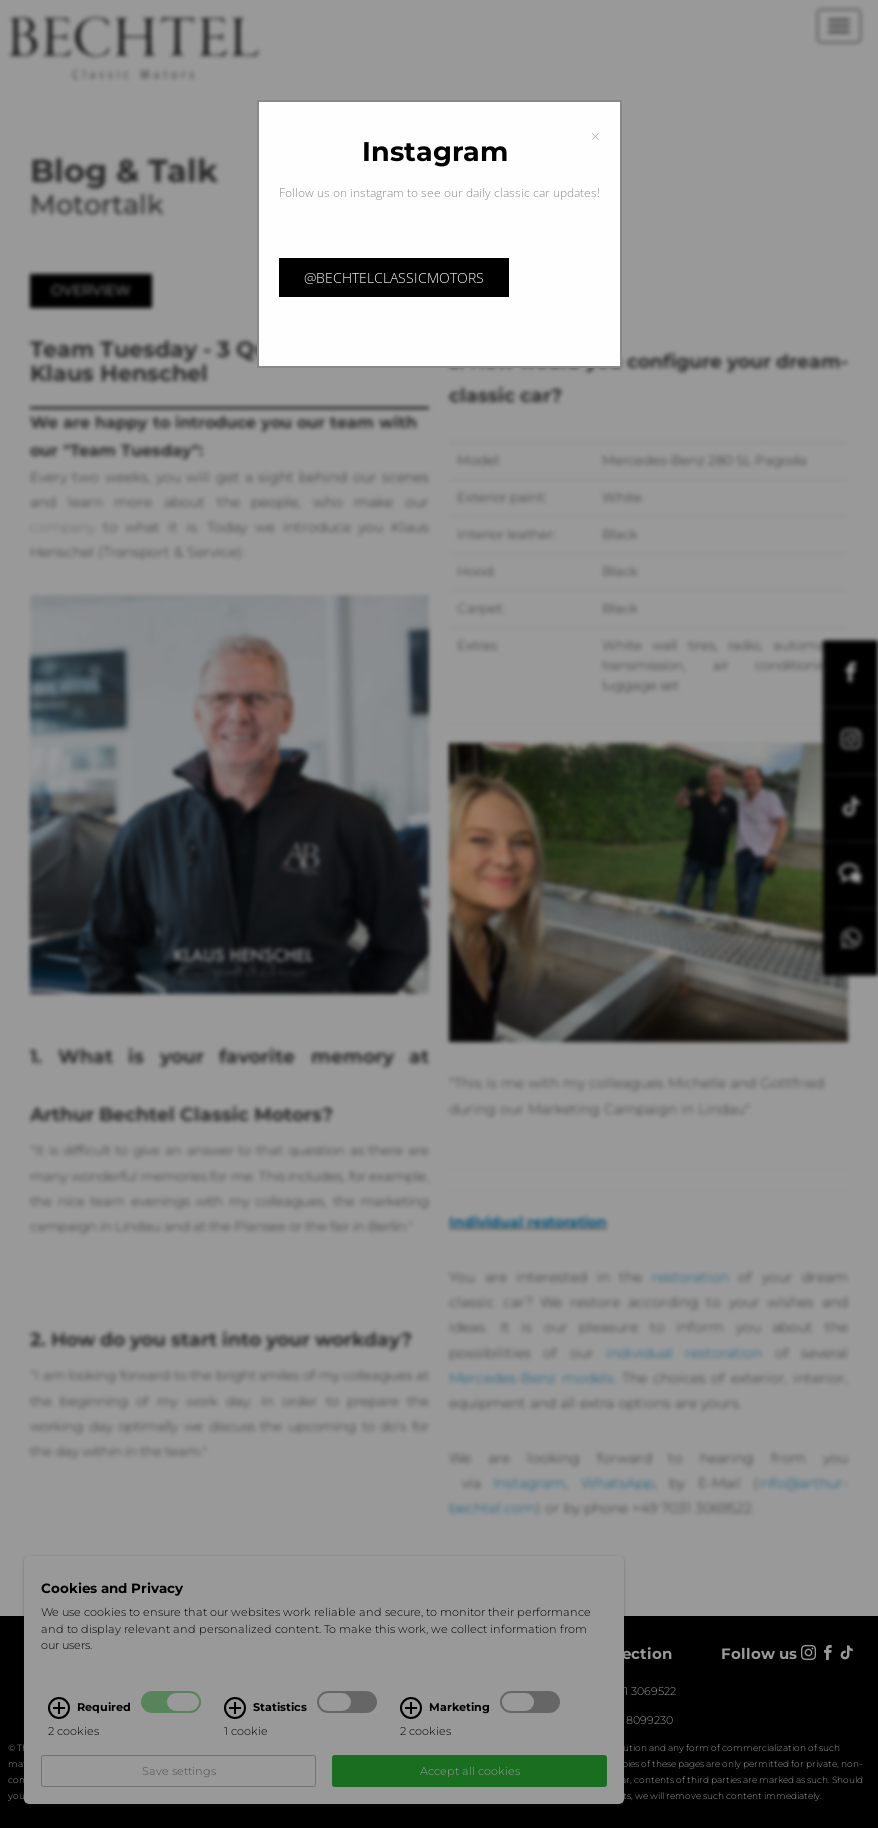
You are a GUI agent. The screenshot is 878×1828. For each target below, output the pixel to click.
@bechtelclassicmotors (394, 277)
